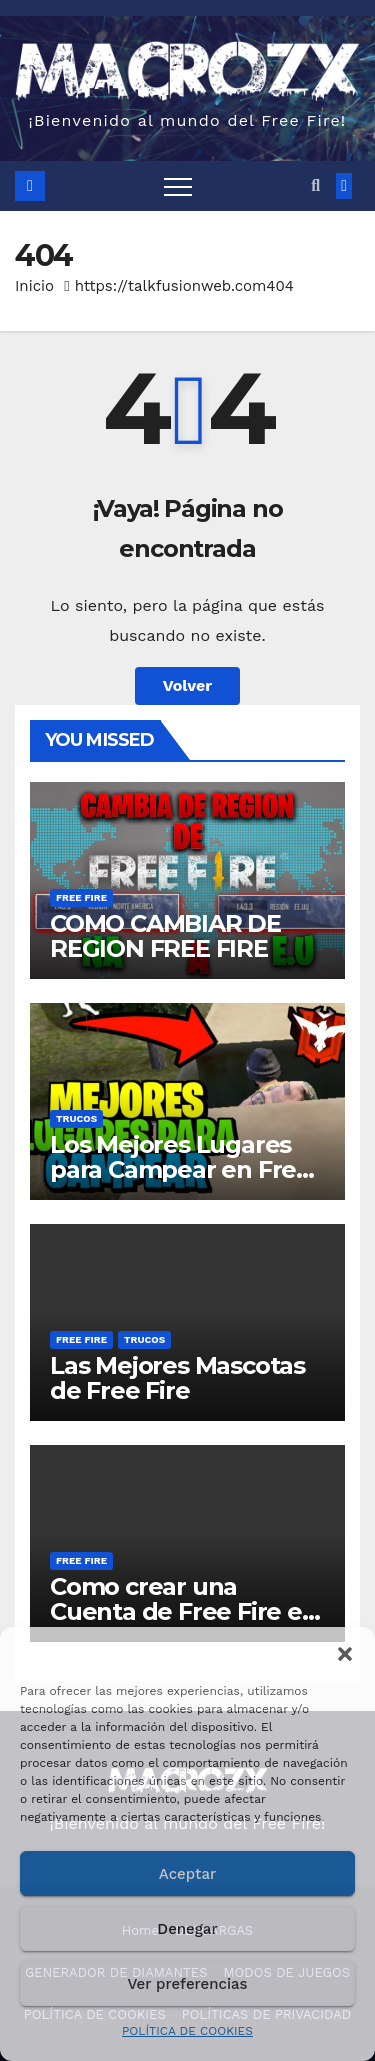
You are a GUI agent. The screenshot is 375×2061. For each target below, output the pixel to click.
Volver (188, 685)
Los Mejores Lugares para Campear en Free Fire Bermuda (180, 1169)
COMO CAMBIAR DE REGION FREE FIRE (165, 936)
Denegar (187, 1929)
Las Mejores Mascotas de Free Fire (177, 1378)
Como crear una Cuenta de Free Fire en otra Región (184, 1611)
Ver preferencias (187, 1984)
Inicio (34, 286)
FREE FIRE (81, 897)
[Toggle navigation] (178, 186)
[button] (345, 1652)
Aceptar (187, 1874)
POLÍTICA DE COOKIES (187, 2031)
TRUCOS (76, 1118)
